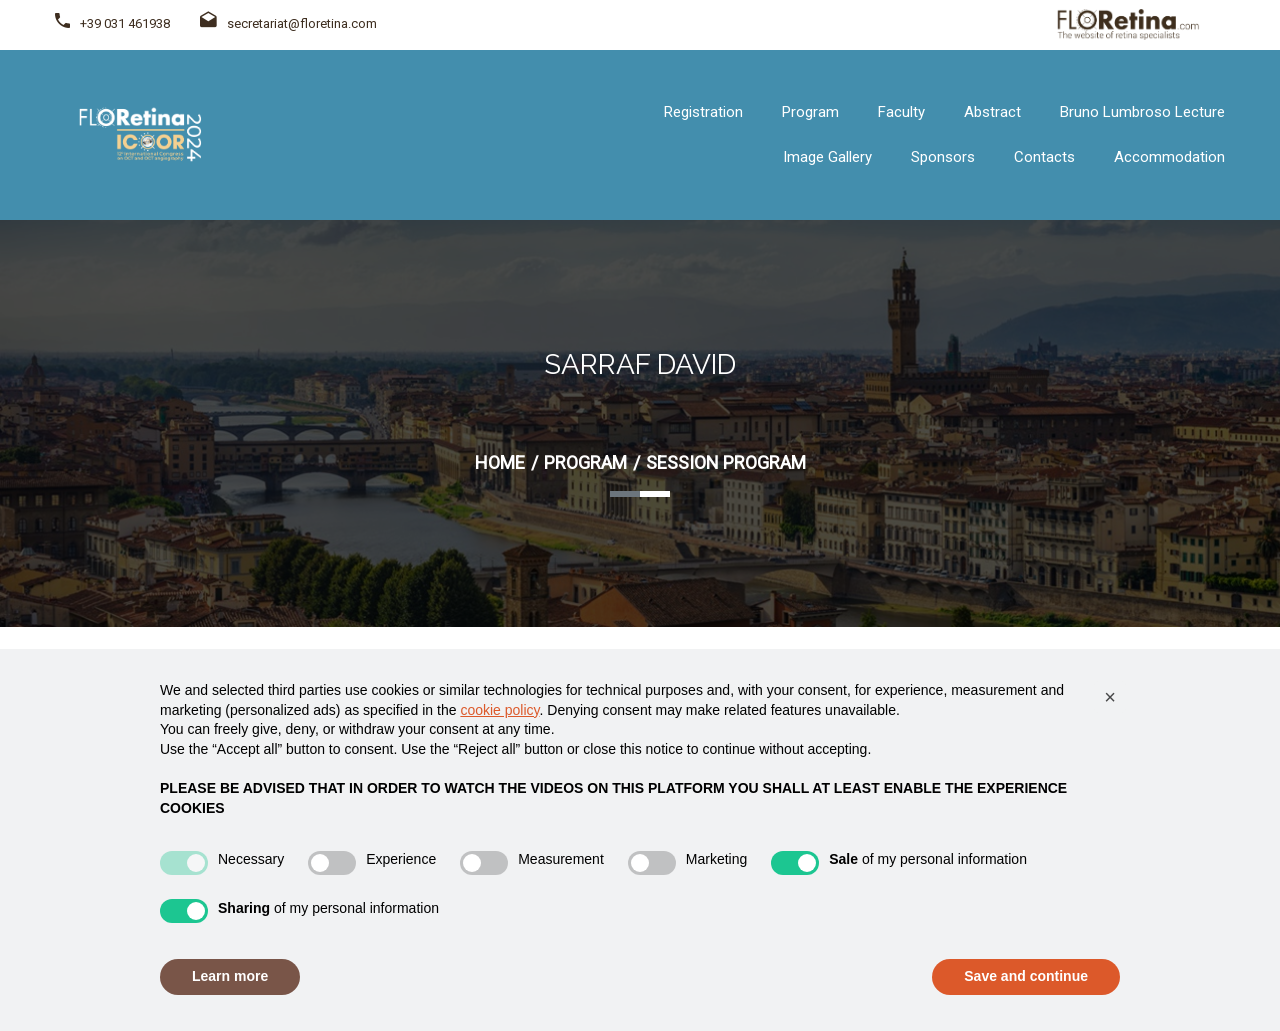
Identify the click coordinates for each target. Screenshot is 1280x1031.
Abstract (992, 112)
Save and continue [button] (1026, 976)
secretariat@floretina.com (288, 23)
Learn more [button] (230, 976)
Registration (703, 112)
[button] (1110, 697)
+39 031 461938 (125, 23)
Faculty (901, 112)
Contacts (1044, 157)
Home (500, 462)
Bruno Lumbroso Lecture (1142, 112)
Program (810, 112)
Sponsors (943, 157)
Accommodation (1169, 157)
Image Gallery (827, 157)
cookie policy (499, 710)
